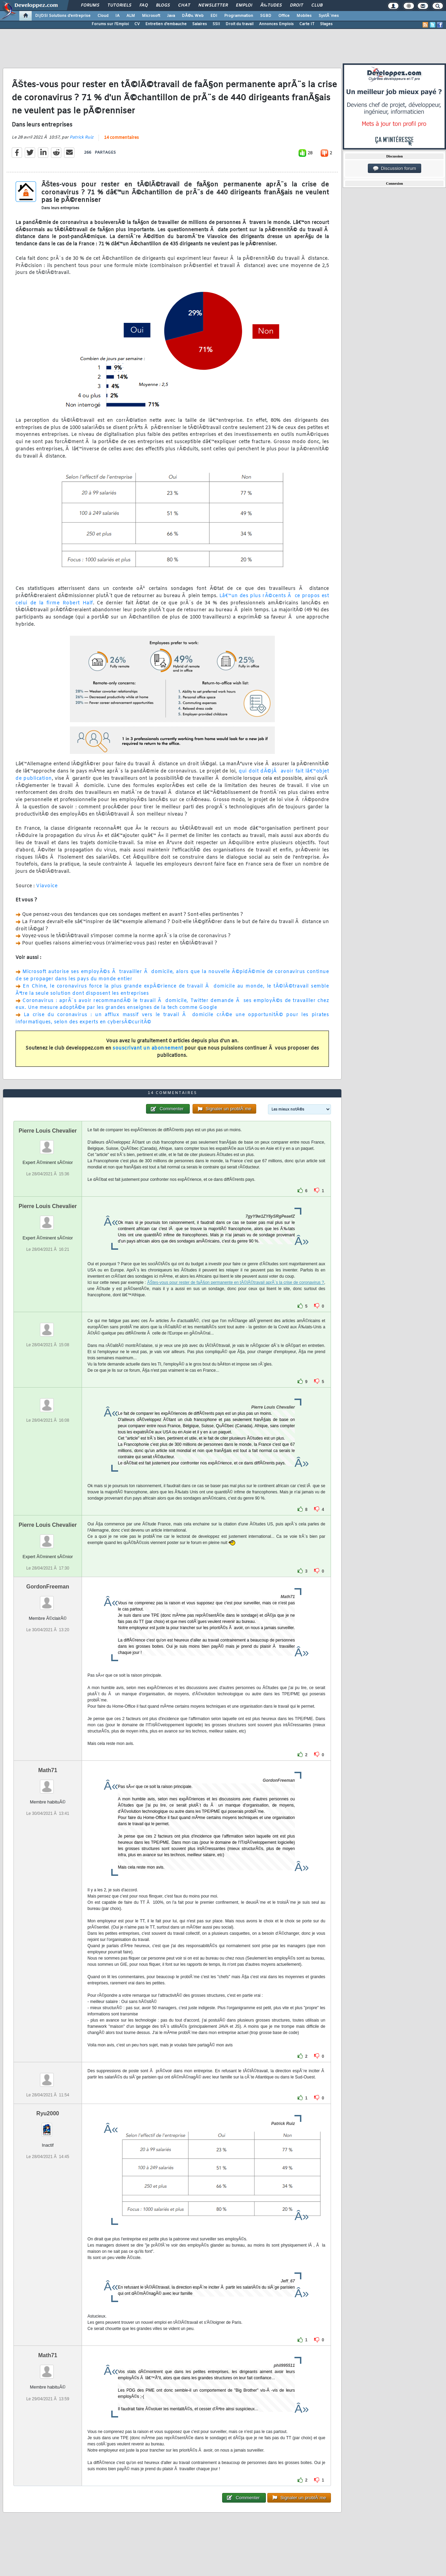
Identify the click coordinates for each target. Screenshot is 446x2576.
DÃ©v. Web (193, 15)
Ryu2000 (48, 2113)
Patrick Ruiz (81, 137)
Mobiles (304, 15)
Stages (326, 24)
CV (137, 24)
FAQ (143, 5)
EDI (213, 15)
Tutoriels (119, 5)
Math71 (47, 1770)
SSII (216, 24)
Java (171, 15)
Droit (296, 5)
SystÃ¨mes (329, 15)
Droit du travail (239, 24)
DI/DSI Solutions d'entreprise (63, 15)
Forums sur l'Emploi (110, 24)
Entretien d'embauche (166, 24)
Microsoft (151, 15)
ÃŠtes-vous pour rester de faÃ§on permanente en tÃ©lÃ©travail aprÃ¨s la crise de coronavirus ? (235, 1282)
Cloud (102, 15)
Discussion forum (394, 168)
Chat (184, 5)
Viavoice (47, 886)
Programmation (238, 15)
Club (317, 5)
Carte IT (306, 24)
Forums (90, 5)
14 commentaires (121, 138)
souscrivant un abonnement (148, 1048)
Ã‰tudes (271, 5)
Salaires (199, 24)
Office (284, 15)
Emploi (244, 5)
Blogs (162, 5)
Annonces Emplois (276, 24)
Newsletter (213, 5)
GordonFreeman (47, 1586)
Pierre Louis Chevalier (48, 1131)
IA (117, 15)
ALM (130, 15)
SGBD (265, 15)
